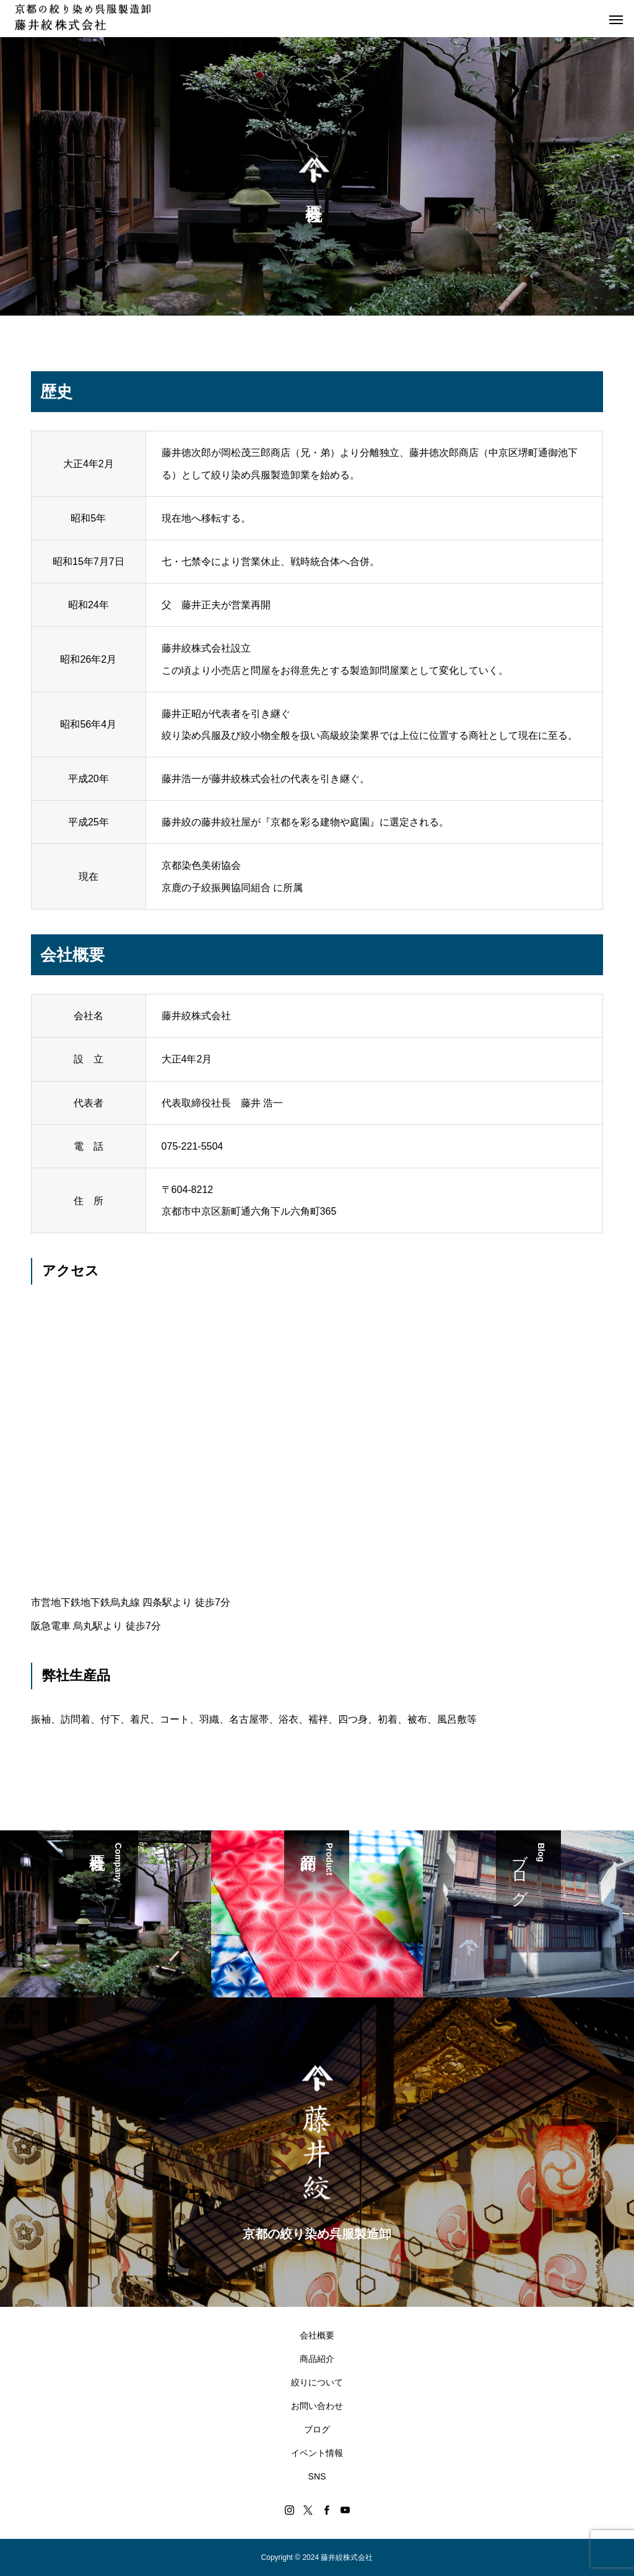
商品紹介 (317, 2359)
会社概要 (317, 2335)
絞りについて (317, 2382)
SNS (317, 2476)
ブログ (317, 2429)
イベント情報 (317, 2453)
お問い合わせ (317, 2406)
